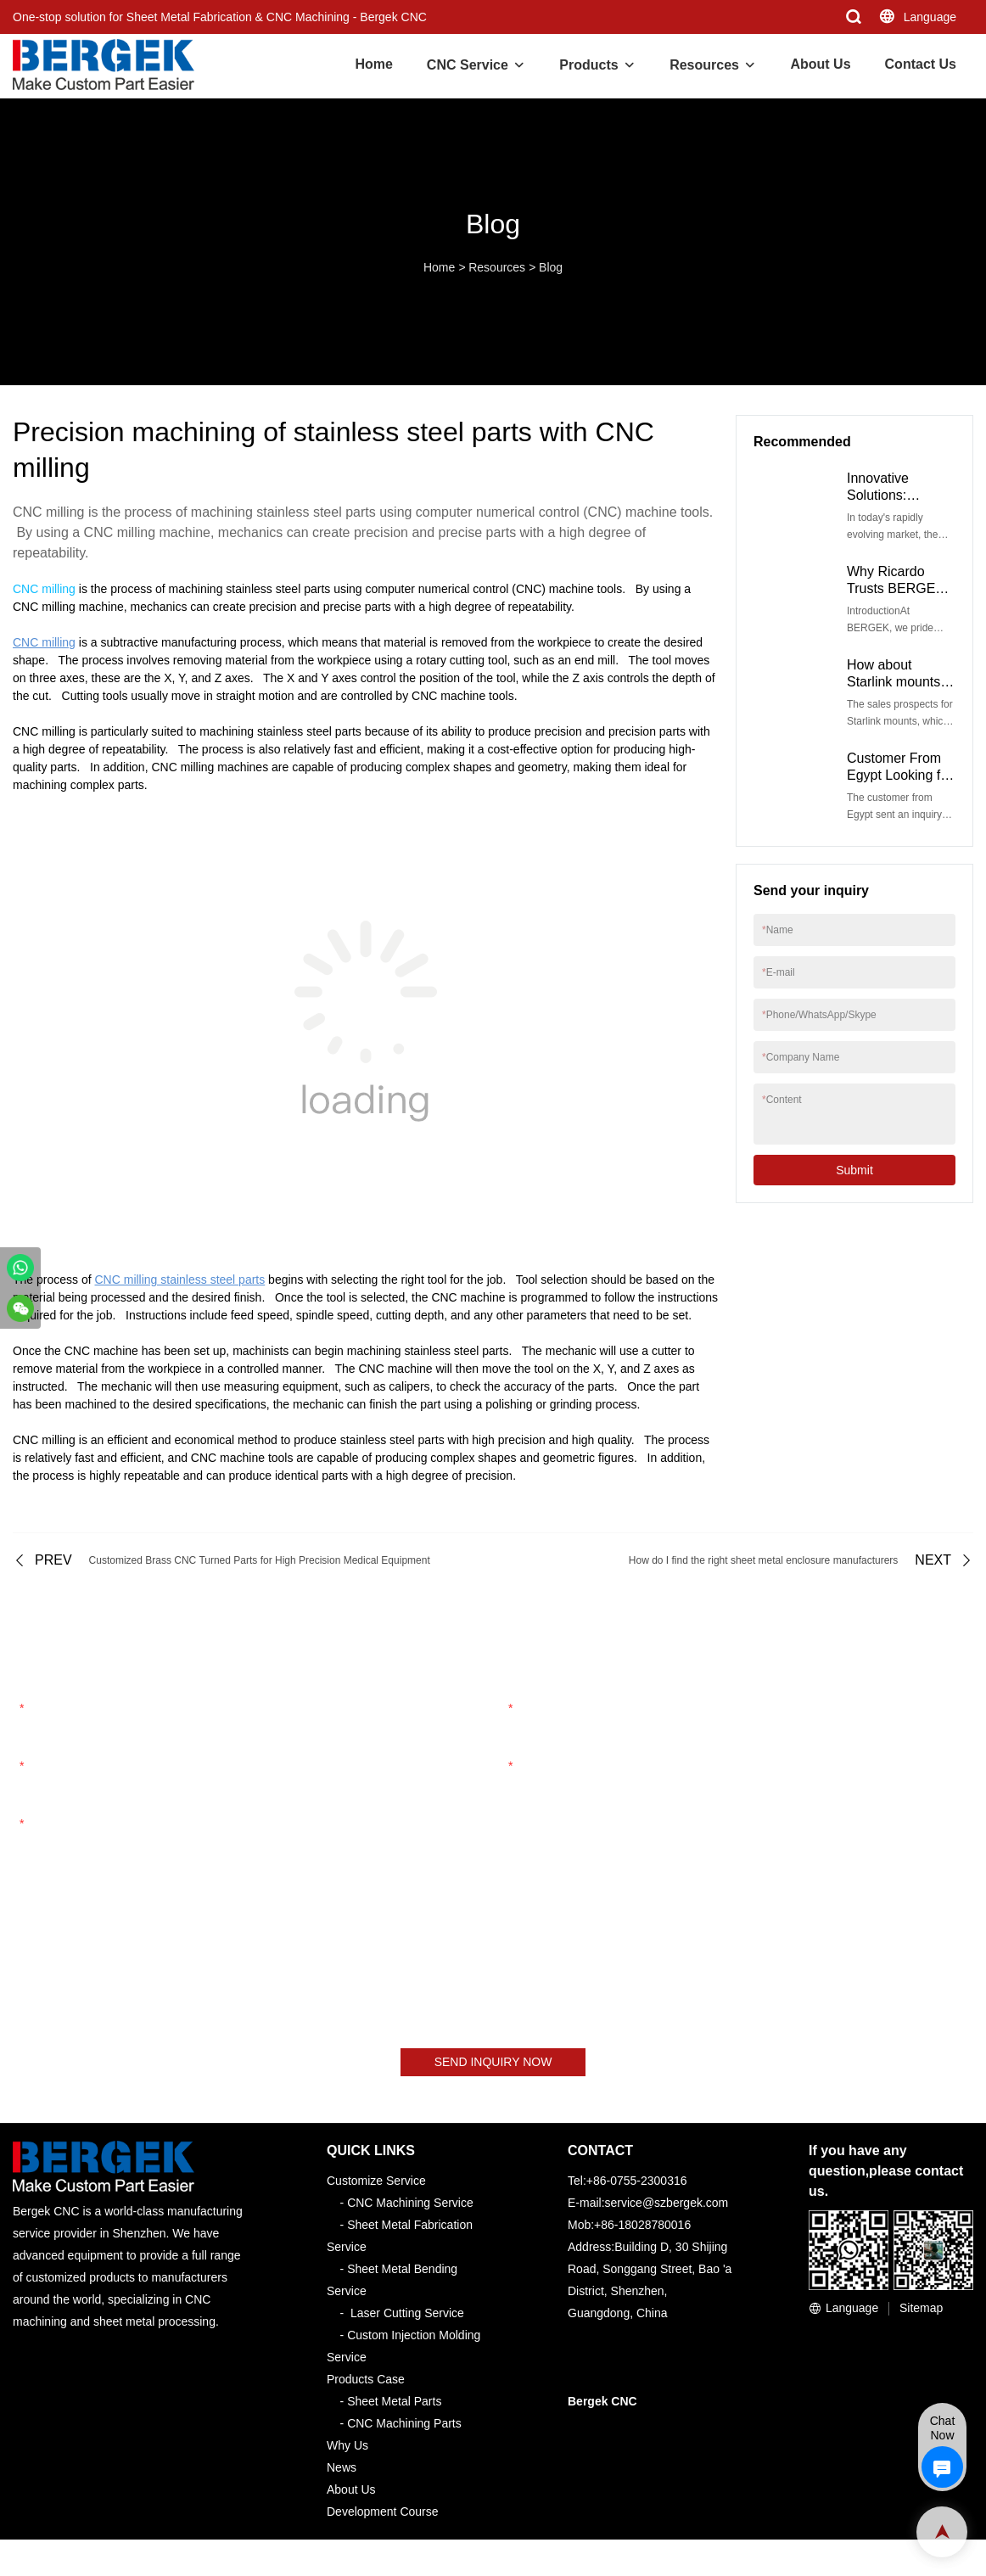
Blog (551, 267)
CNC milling (44, 589)
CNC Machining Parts (404, 2424)
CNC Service (467, 65)
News (341, 2468)
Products (588, 65)
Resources (704, 65)
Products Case (366, 2380)
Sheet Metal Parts (394, 2402)
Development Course (383, 2512)
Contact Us (920, 64)
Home (373, 64)
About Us (820, 64)
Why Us (347, 2446)
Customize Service (376, 2181)
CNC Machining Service (410, 2203)
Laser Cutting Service (407, 2314)
